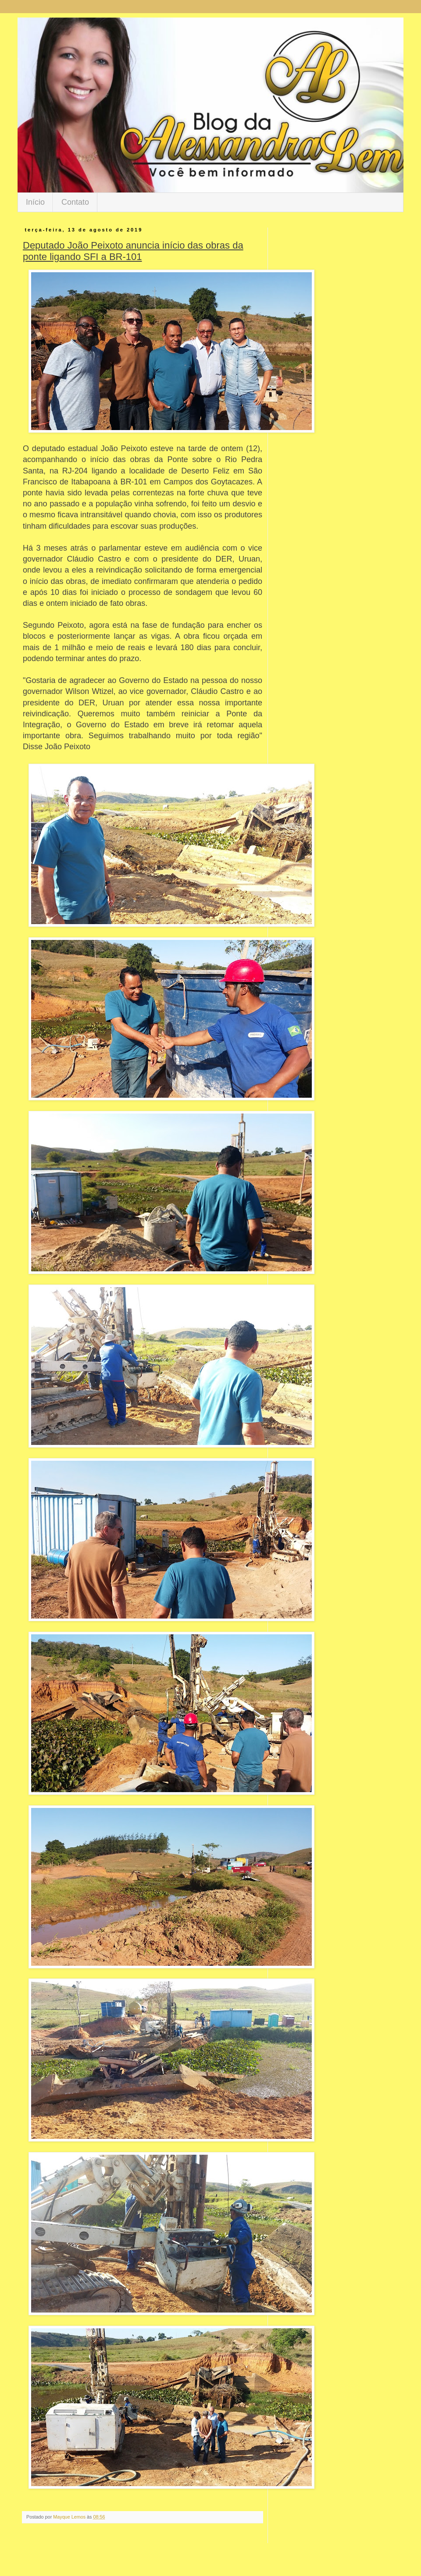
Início (35, 202)
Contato (75, 202)
